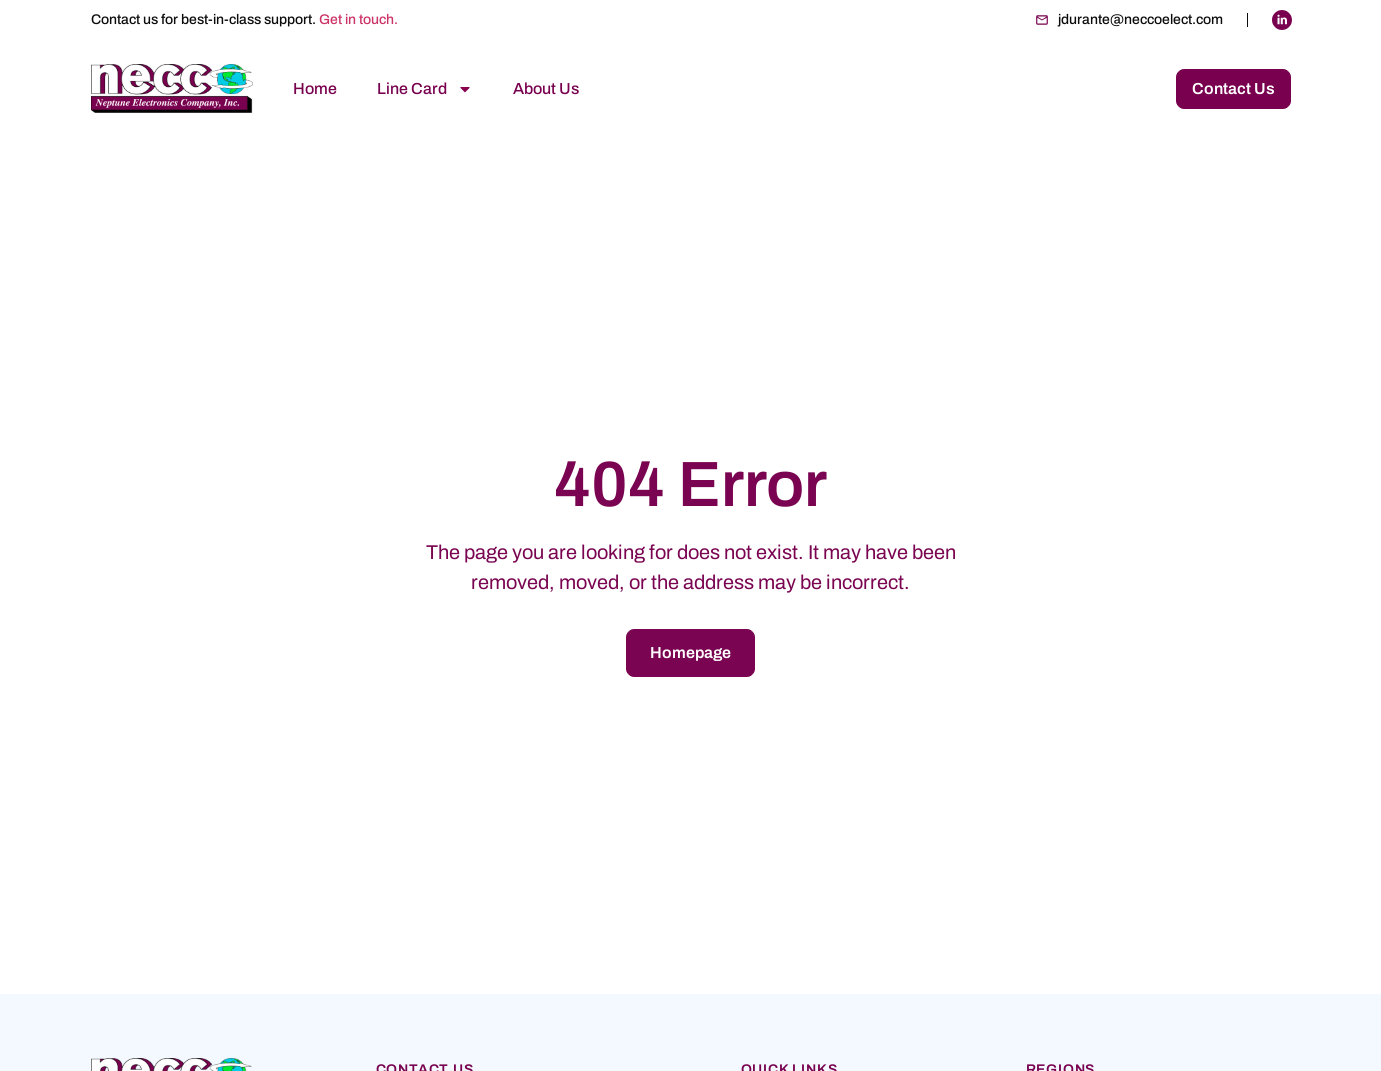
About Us (546, 88)
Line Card (425, 89)
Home (315, 88)
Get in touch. (358, 19)
